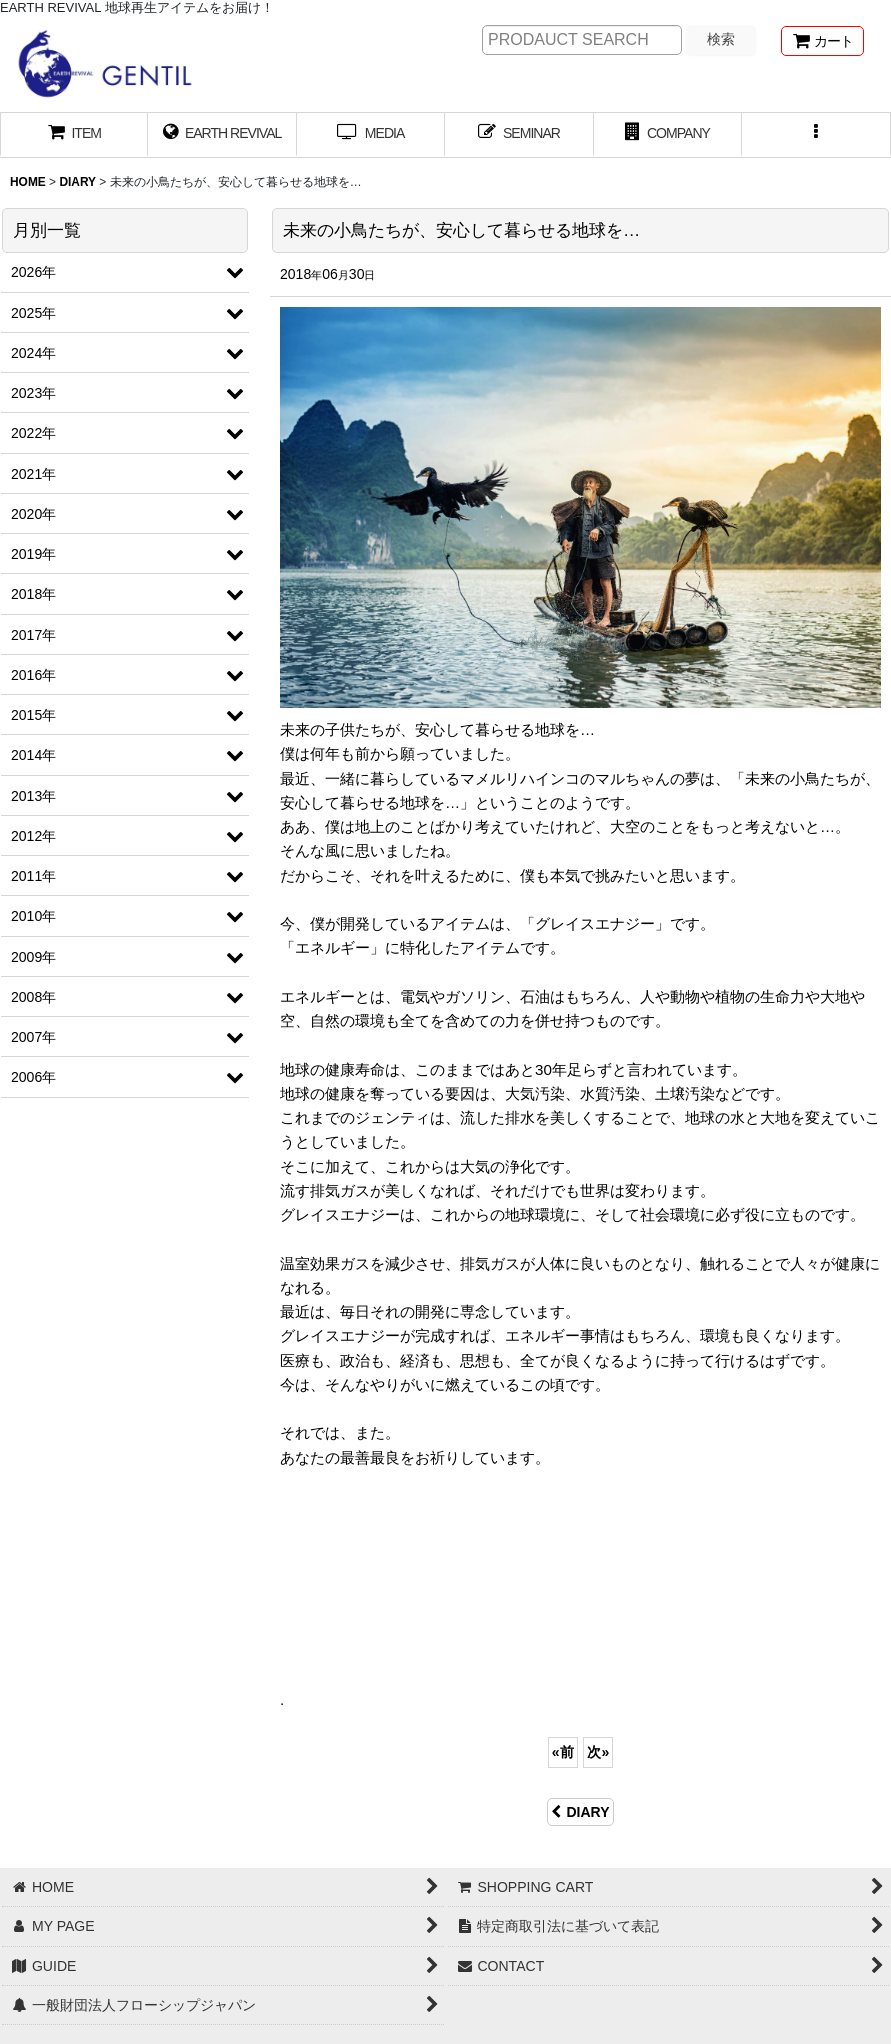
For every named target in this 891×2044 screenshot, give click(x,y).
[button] (816, 135)
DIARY (580, 1812)
